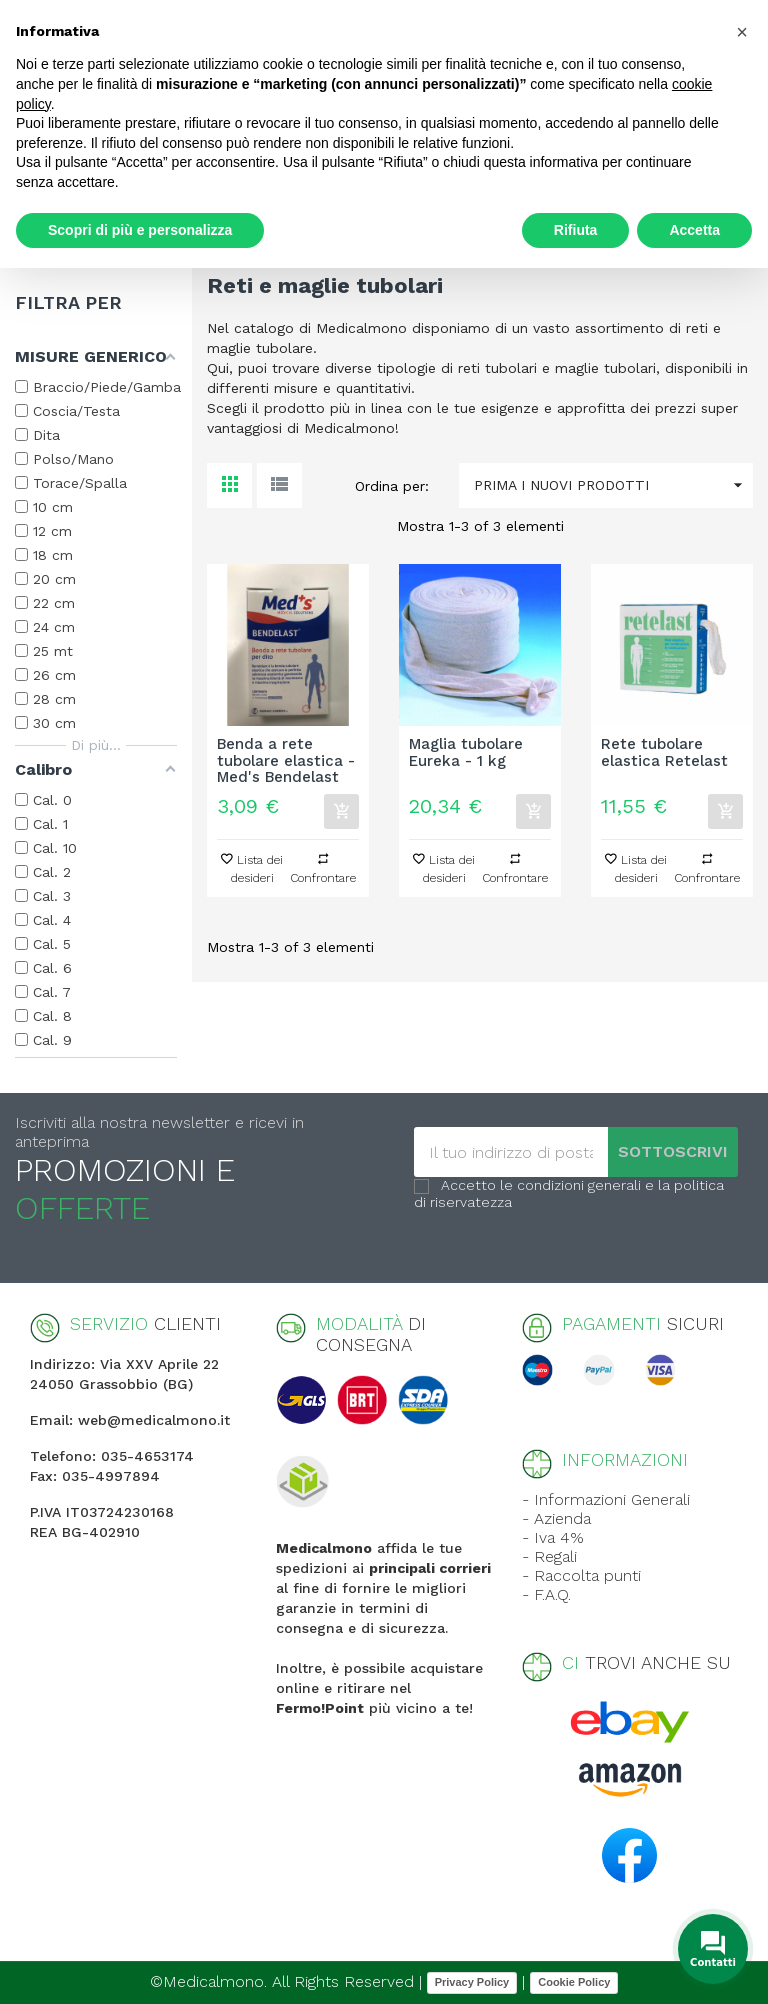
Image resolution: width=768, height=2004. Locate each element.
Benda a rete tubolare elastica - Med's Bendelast (286, 761)
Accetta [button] (694, 230)
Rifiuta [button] (576, 230)
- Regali (549, 1556)
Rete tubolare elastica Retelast (664, 753)
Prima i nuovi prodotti (613, 485)
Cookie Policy (574, 1982)
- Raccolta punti (581, 1575)
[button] (742, 32)
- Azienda (556, 1518)
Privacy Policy (472, 1982)
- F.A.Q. (546, 1594)
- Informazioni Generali (606, 1499)
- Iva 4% (553, 1537)
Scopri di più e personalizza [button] (140, 230)
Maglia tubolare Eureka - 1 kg (466, 753)
